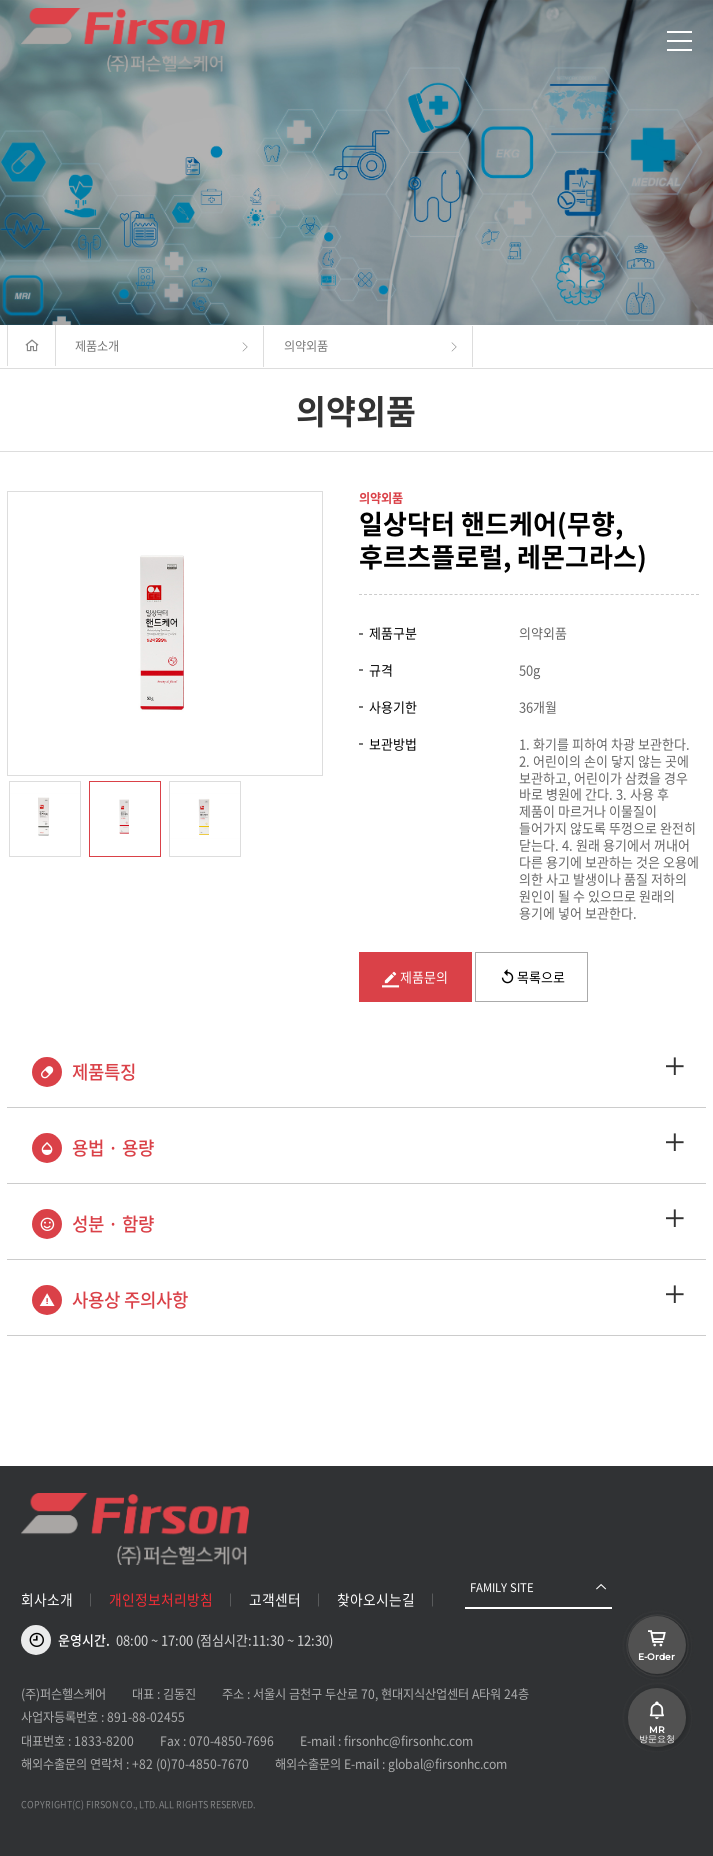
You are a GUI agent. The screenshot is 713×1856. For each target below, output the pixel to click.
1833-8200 (104, 1741)
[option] (165, 633)
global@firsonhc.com (447, 1764)
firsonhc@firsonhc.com (408, 1741)
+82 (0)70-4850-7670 (190, 1764)
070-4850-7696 (231, 1741)
